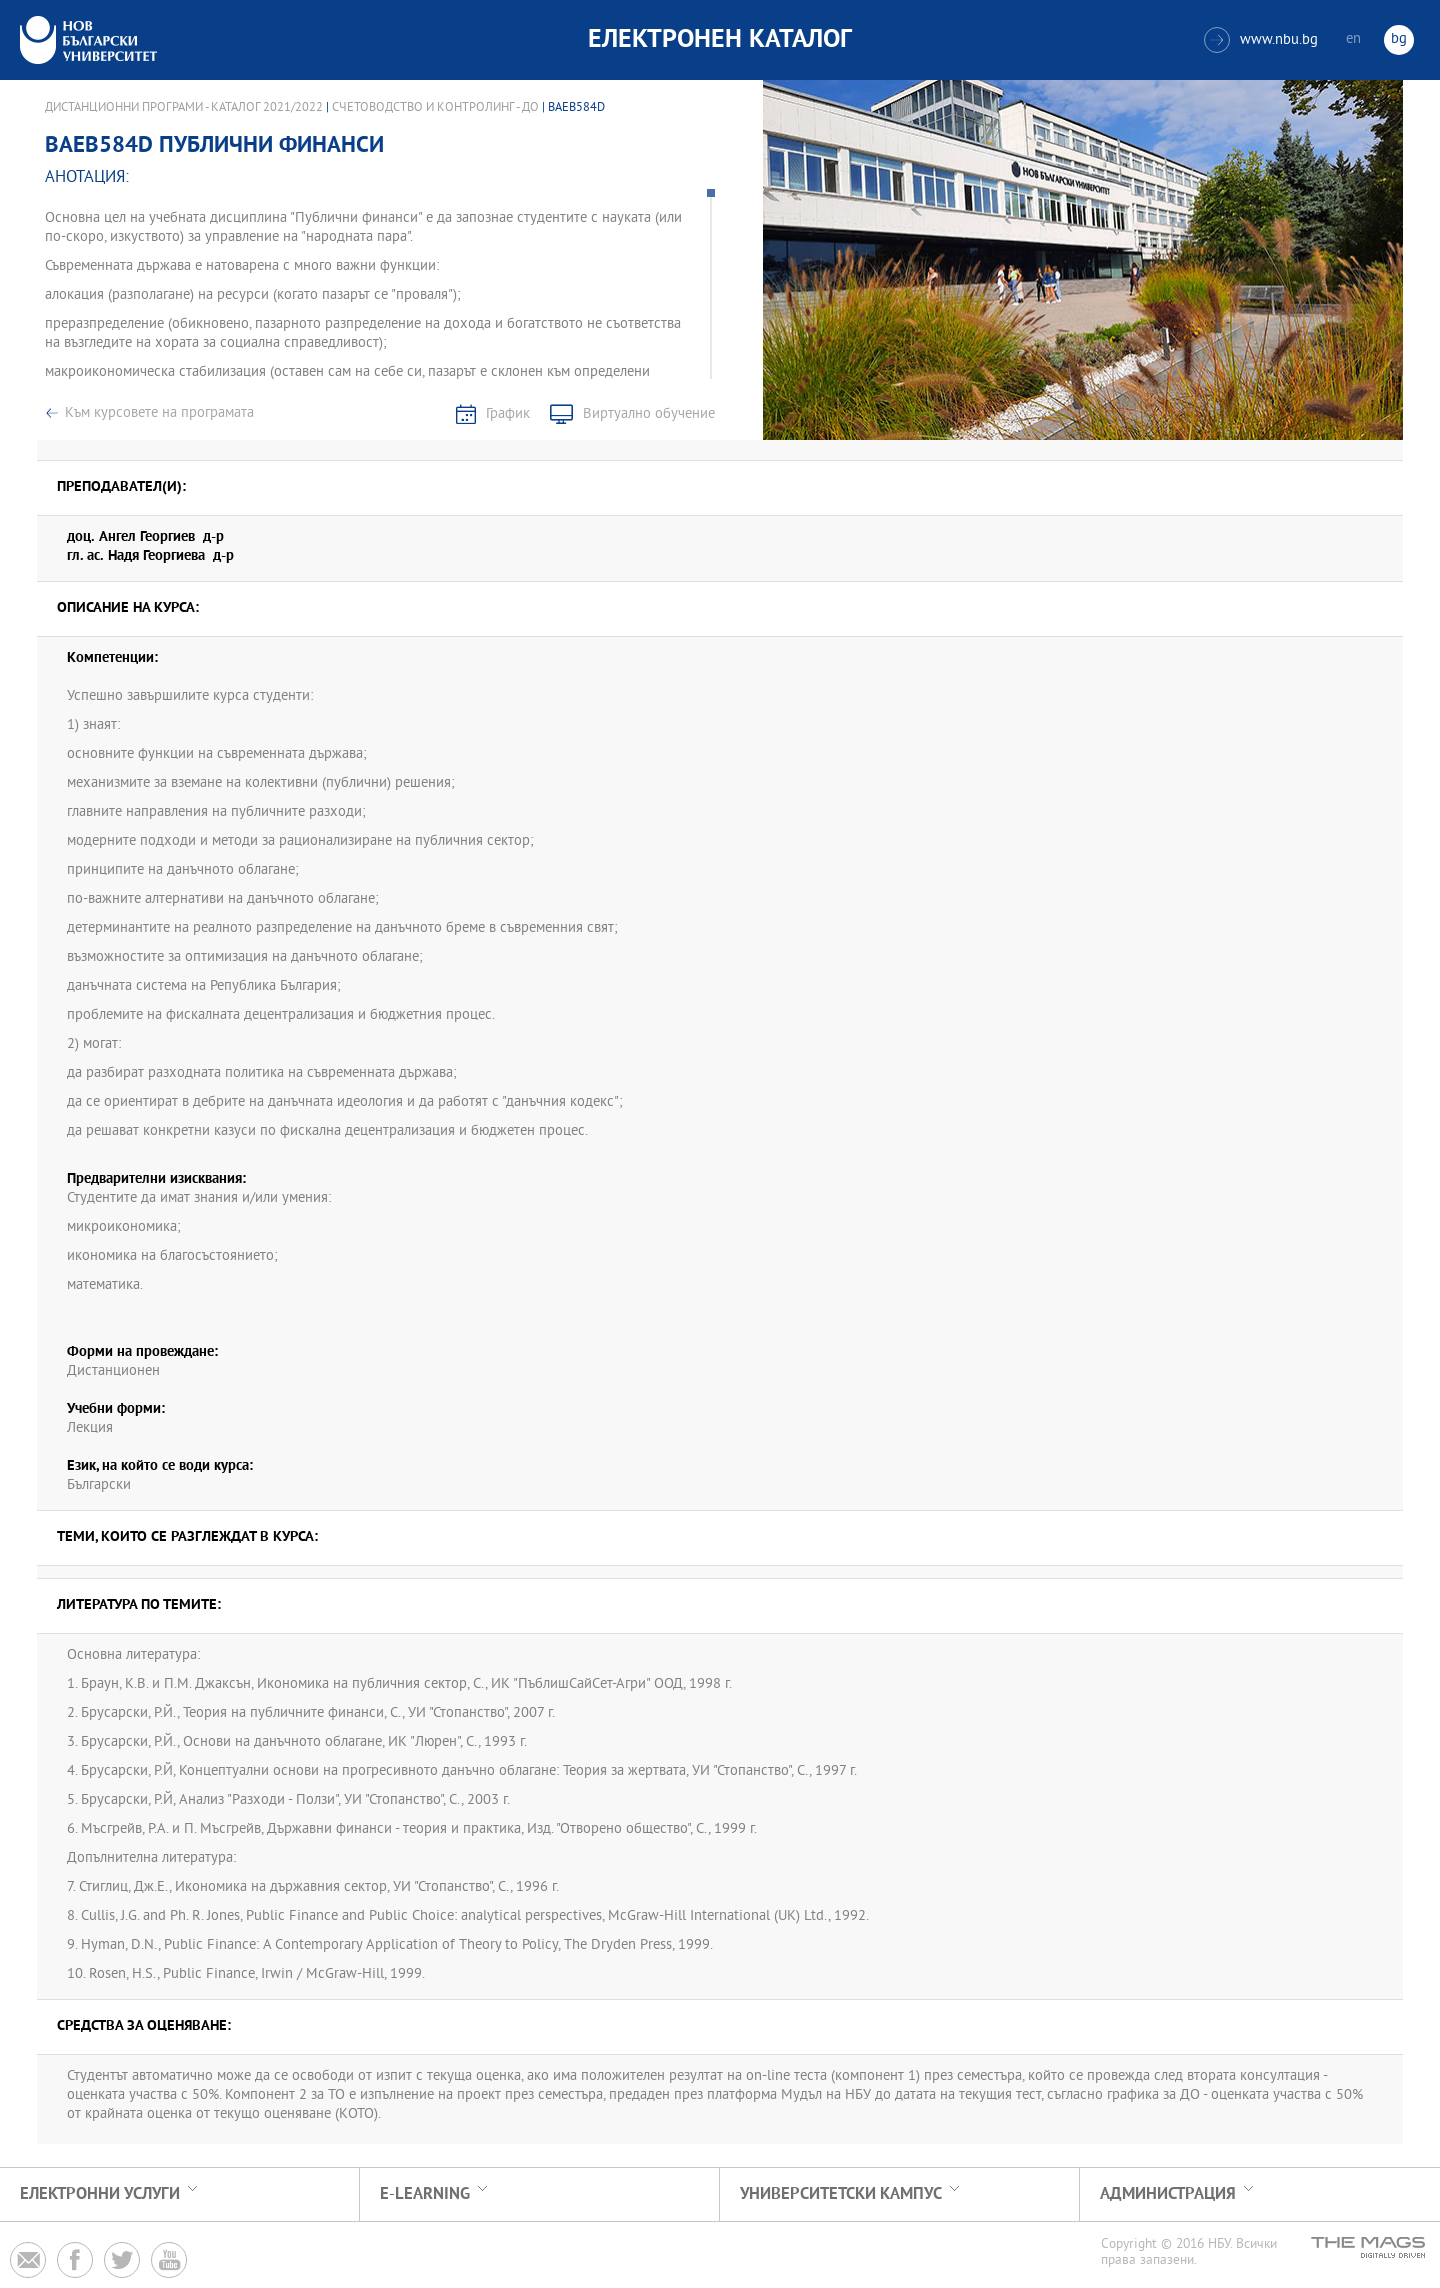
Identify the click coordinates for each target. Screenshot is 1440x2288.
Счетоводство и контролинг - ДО (435, 108)
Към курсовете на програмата (159, 413)
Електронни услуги (100, 2194)
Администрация (1168, 2194)
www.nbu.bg (1261, 40)
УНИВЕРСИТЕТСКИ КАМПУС (841, 2194)
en (1353, 39)
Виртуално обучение (649, 414)
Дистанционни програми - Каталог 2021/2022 (184, 108)
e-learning (425, 2194)
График (508, 414)
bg (1399, 39)
